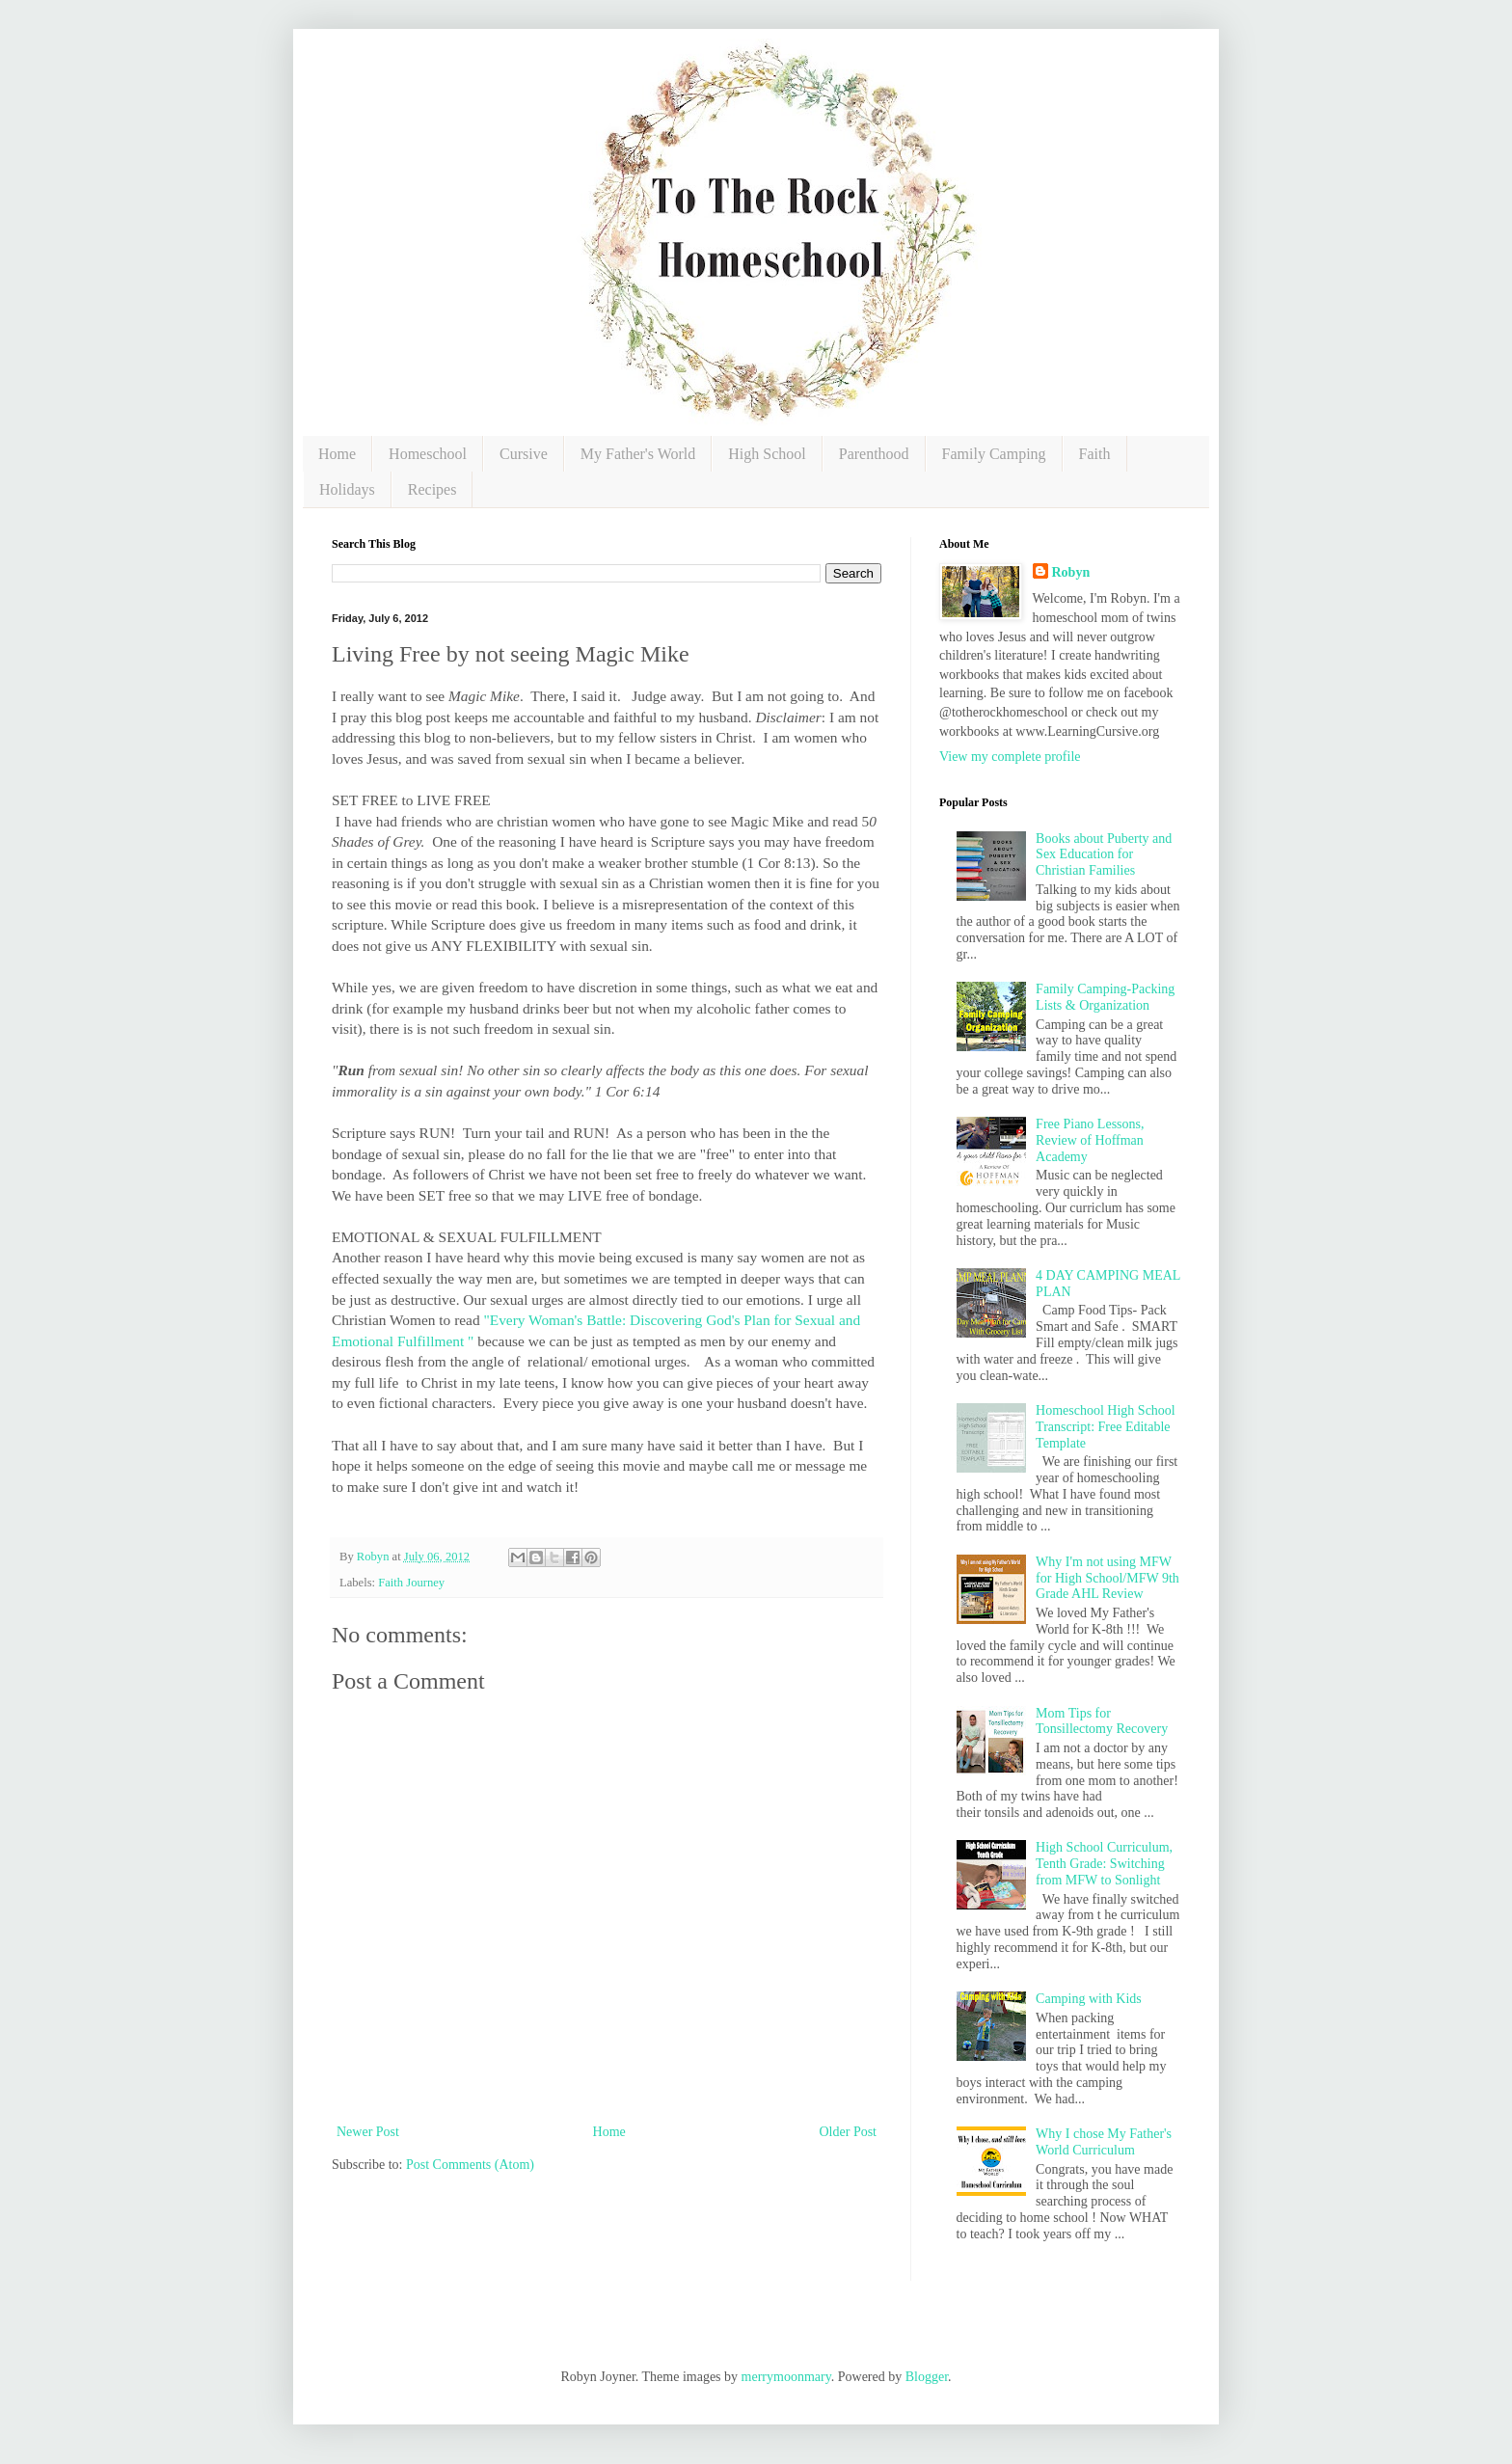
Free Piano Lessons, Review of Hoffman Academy (1090, 1140)
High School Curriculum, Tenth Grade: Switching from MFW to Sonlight (1104, 1863)
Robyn (1071, 572)
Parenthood (874, 454)
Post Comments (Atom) (470, 2164)
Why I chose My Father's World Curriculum (1104, 2141)
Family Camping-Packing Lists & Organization (1105, 997)
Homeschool (428, 454)
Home (337, 454)
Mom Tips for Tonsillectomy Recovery (1102, 1721)
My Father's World (638, 454)
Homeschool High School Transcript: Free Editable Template (1105, 1426)
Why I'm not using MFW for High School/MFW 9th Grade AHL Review (1107, 1578)
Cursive (524, 454)
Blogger (926, 2376)
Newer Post (368, 2132)
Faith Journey (411, 1582)
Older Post (849, 2132)
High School (766, 454)
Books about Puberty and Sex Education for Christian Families (1104, 855)
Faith (1095, 454)
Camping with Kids (1089, 1998)
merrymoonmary (786, 2376)
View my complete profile (1010, 756)
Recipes (432, 489)
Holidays (347, 489)
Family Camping (994, 454)
